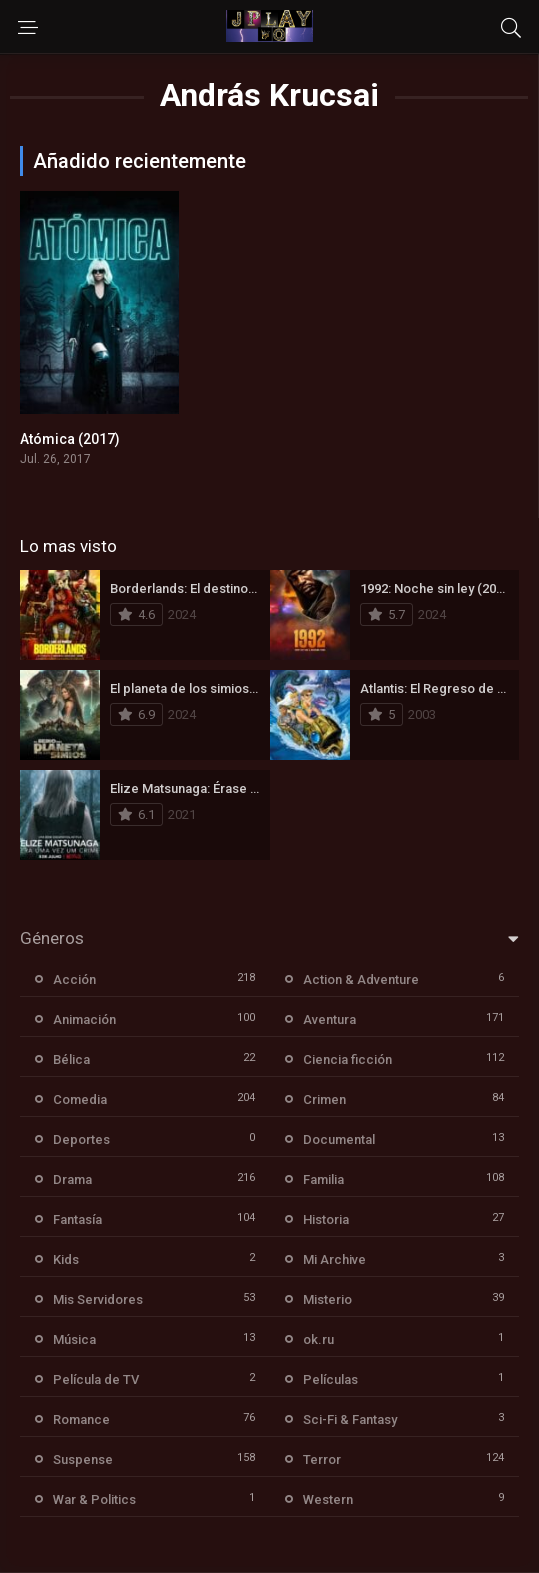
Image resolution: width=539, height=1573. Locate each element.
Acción (74, 979)
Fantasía (77, 1219)
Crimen (324, 1099)
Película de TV (96, 1379)
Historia (326, 1219)
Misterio (327, 1299)
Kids (66, 1259)
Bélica (71, 1059)
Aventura (329, 1019)
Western (328, 1499)
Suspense (83, 1459)
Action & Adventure (361, 979)
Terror (322, 1459)
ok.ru (318, 1339)
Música (74, 1339)
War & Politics (94, 1499)
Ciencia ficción (347, 1059)
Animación (84, 1019)
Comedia (80, 1099)
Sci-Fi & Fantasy (350, 1419)
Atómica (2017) (70, 439)
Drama (72, 1179)
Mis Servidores (98, 1299)
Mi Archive (334, 1259)
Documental (339, 1139)
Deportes (81, 1139)
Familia (323, 1179)
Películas (330, 1379)
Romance (81, 1419)
